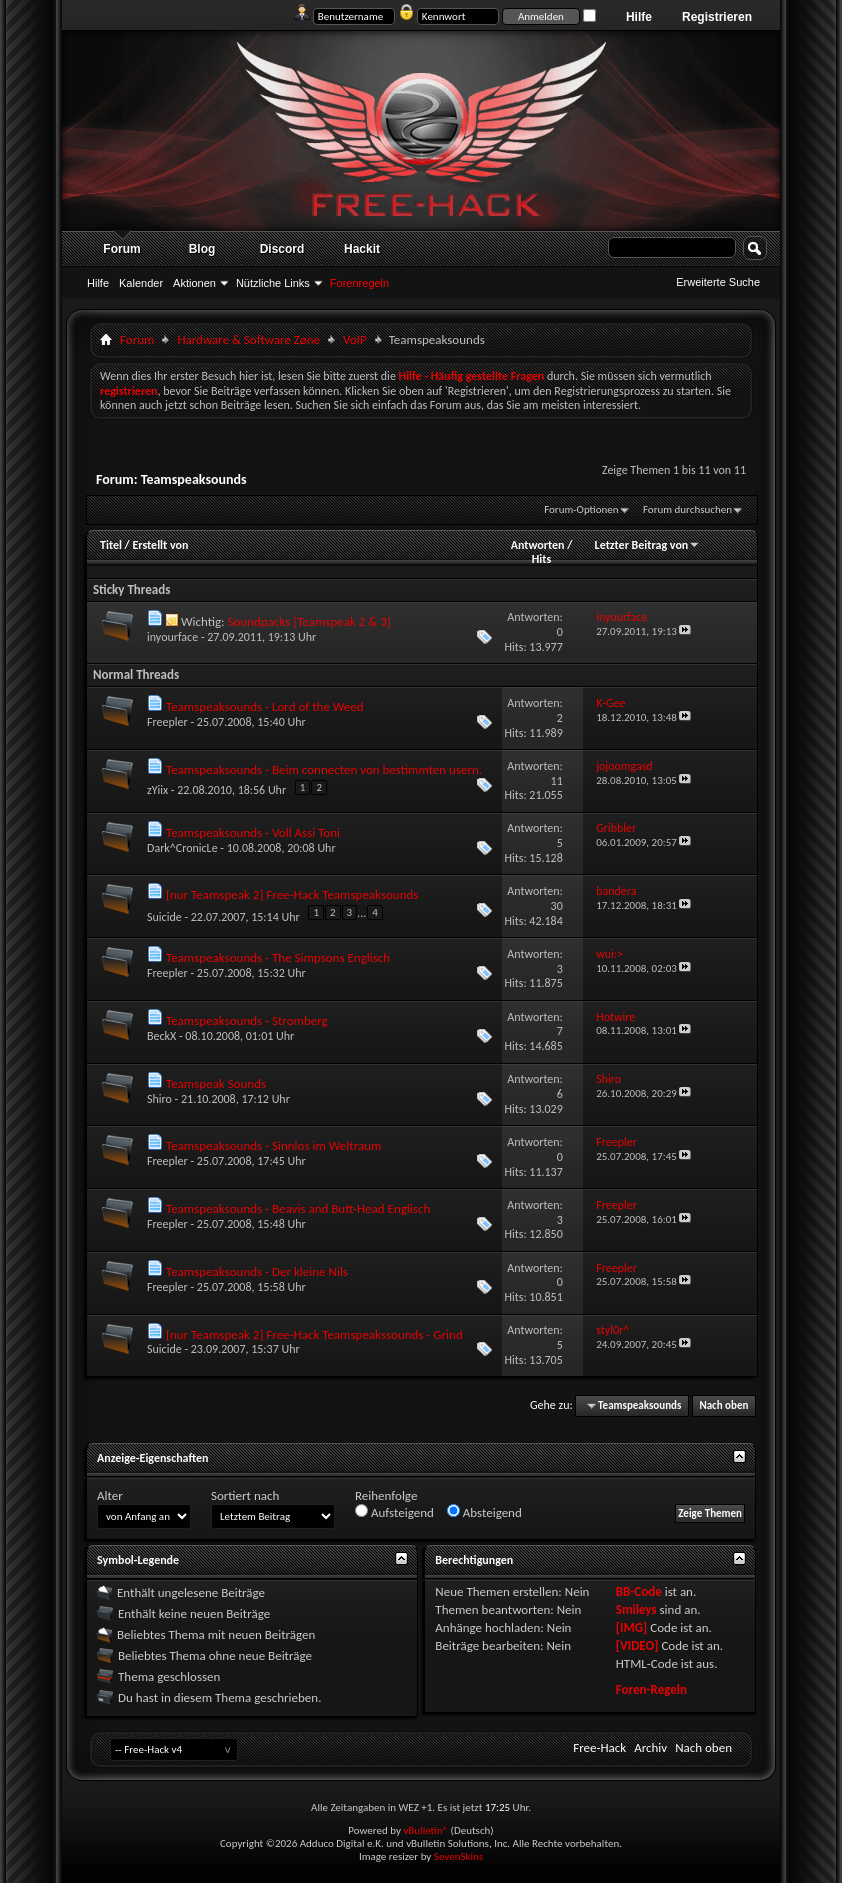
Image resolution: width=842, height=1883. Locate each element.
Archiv (650, 1747)
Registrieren (717, 17)
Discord (282, 249)
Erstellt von (160, 545)
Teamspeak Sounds (216, 1083)
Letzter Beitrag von (648, 545)
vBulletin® (425, 1830)
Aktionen (194, 283)
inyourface (172, 637)
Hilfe (639, 17)
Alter (110, 1495)
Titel (111, 545)
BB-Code (639, 1591)
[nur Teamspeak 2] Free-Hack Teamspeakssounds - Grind (314, 1334)
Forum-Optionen (581, 509)
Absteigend (484, 1512)
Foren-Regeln (651, 1689)
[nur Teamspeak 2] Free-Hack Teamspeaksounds (292, 894)
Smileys (636, 1609)
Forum (121, 249)
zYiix (157, 790)
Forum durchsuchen (687, 509)
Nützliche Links (273, 283)
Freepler (167, 722)
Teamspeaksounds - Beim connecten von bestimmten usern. (324, 769)
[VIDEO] (637, 1645)
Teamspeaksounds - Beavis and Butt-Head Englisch (298, 1208)
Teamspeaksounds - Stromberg (247, 1020)
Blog (202, 249)
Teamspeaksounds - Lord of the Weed (265, 706)
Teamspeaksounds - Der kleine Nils (257, 1271)
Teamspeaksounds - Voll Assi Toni (253, 832)
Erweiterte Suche (718, 282)
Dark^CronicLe (182, 848)
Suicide (164, 917)
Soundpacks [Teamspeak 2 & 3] (308, 621)
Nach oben (723, 1405)
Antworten (538, 545)
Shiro (159, 1099)
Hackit (362, 249)
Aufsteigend (394, 1512)
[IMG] (632, 1627)
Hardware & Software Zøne (248, 339)
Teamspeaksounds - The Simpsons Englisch (278, 957)
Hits (541, 559)
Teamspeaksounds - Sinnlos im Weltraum (273, 1145)
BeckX (161, 1036)
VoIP (355, 339)
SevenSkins (458, 1856)
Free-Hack (599, 1747)
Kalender (141, 283)
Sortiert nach (245, 1495)
